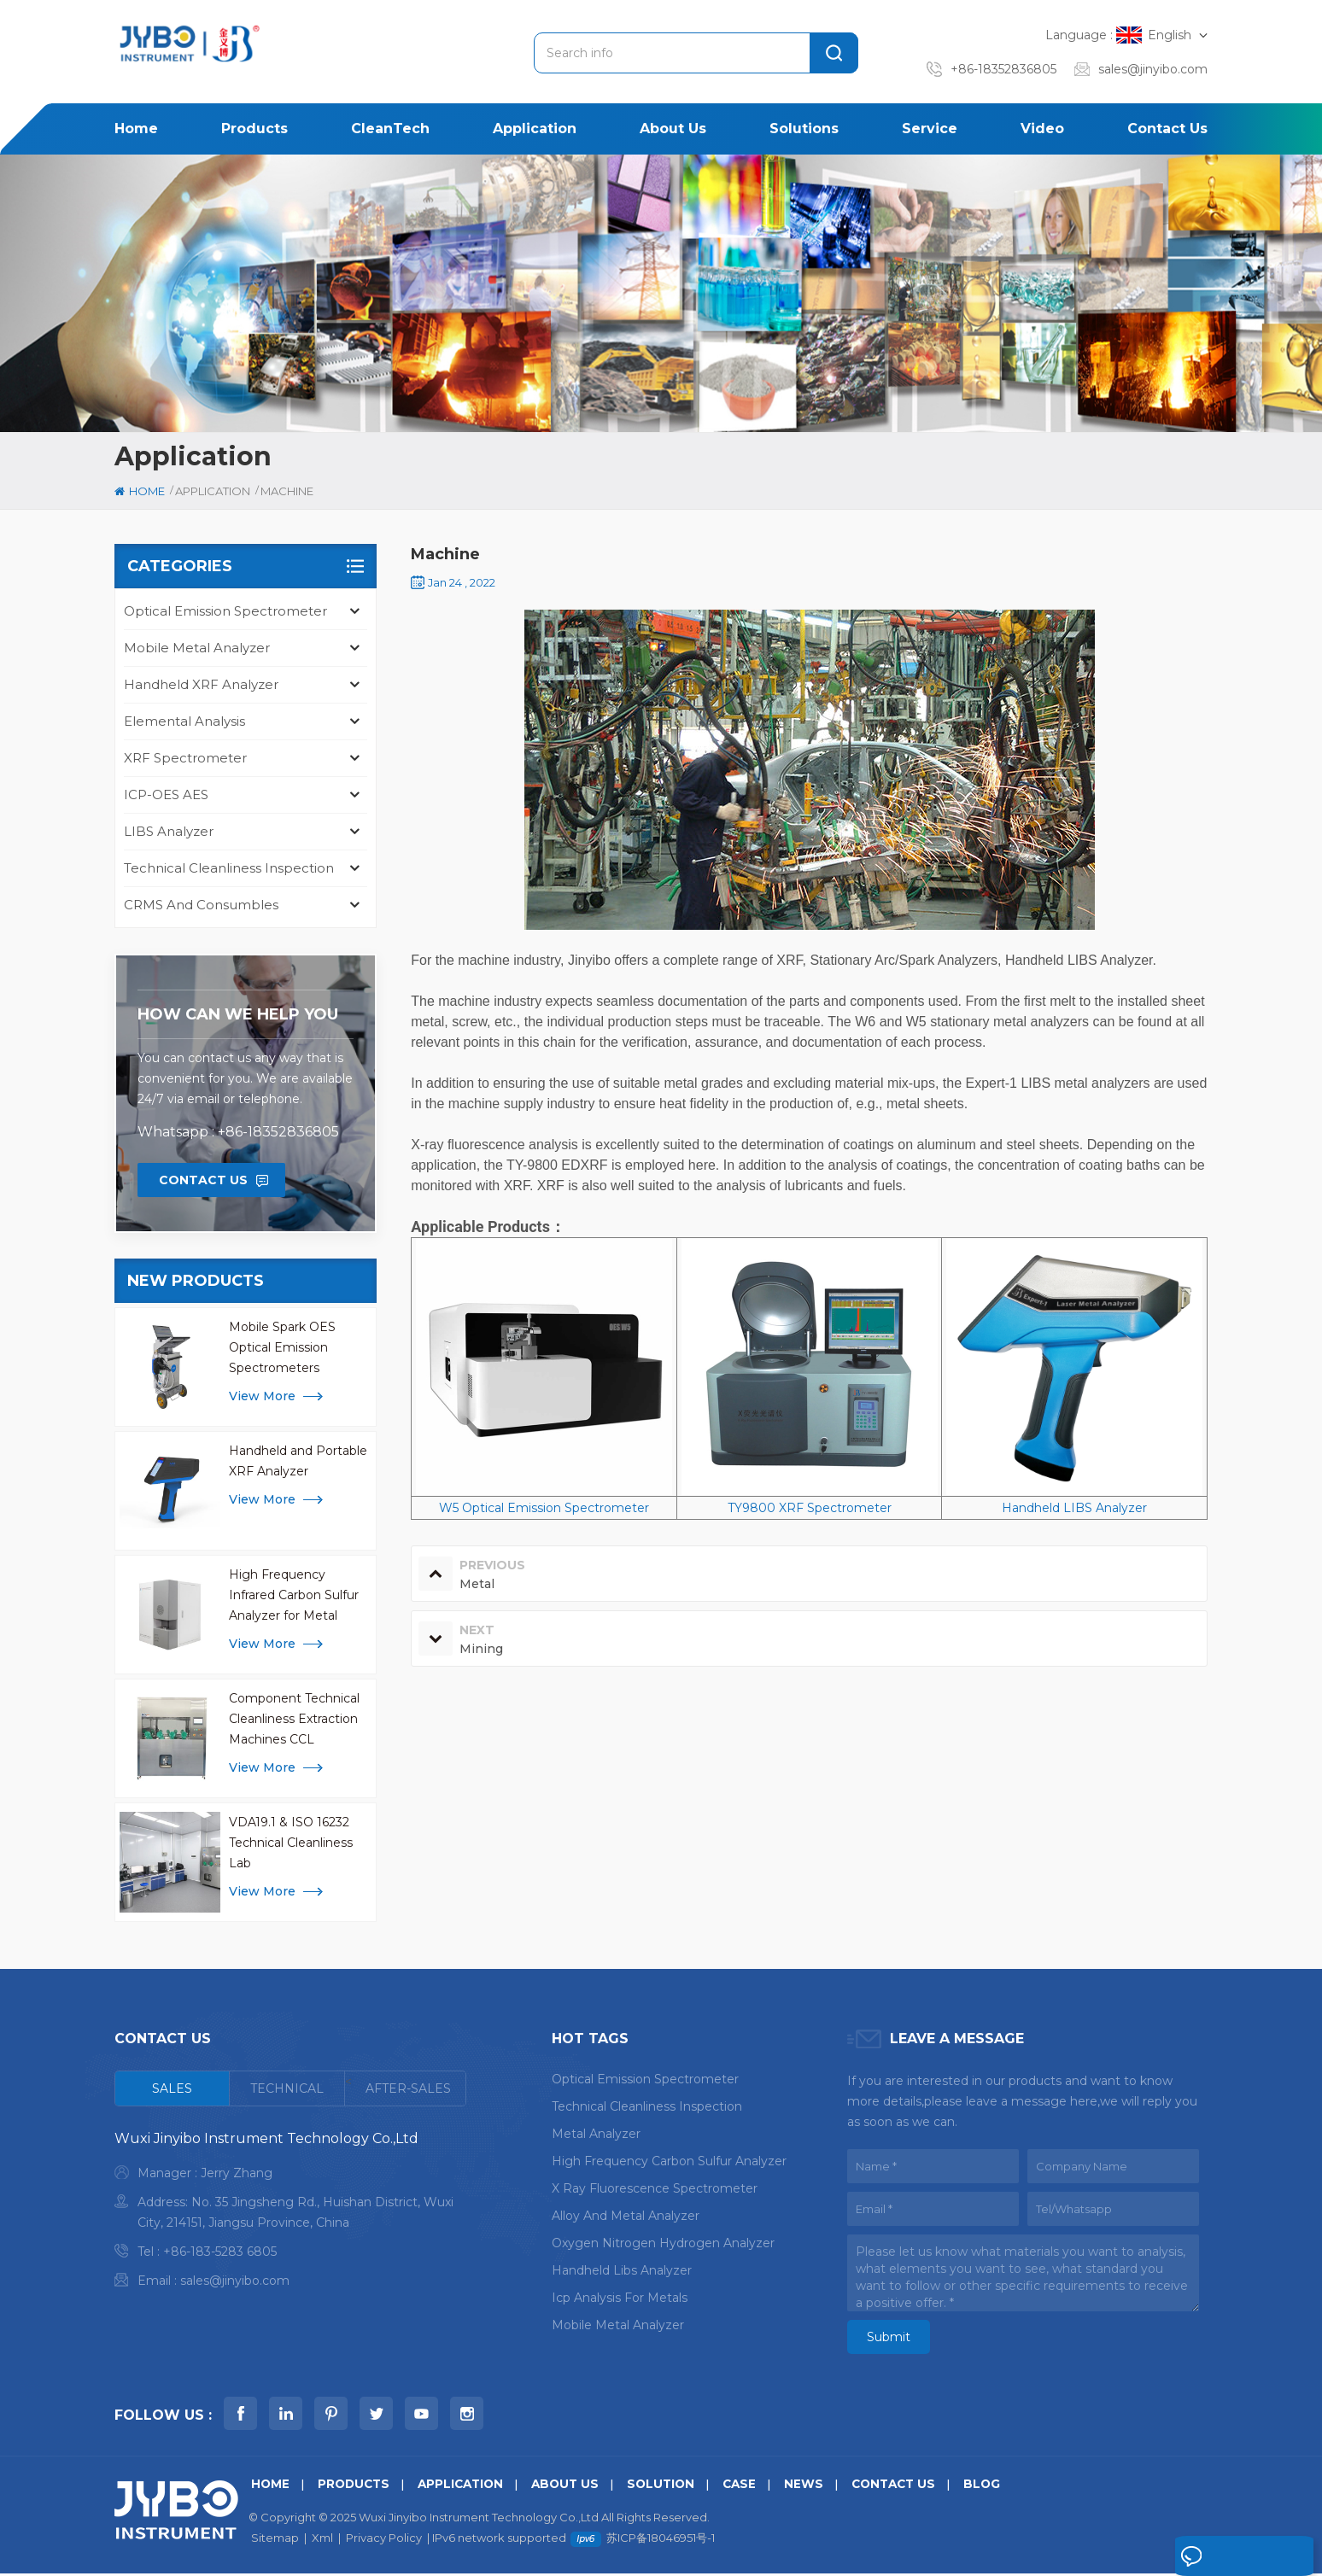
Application (534, 128)
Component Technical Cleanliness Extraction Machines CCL (294, 1719)
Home (136, 128)
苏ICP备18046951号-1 (660, 2540)
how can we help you (237, 1014)
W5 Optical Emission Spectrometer (544, 1508)
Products (254, 128)
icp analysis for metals (619, 2297)
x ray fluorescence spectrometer (655, 2188)
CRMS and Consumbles (201, 905)
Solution (673, 2486)
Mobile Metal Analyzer (197, 648)
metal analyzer (596, 2133)
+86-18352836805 (1003, 69)
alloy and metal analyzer (625, 2215)
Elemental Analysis (184, 721)
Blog (1002, 2486)
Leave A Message (1231, 2557)
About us (673, 128)
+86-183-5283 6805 (220, 2251)
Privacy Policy (384, 2540)
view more (262, 1396)
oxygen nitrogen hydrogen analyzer (663, 2243)
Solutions (804, 128)
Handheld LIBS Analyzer (1074, 1508)
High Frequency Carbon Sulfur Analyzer (669, 2161)
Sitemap (275, 2540)
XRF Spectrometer (185, 758)
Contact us (1167, 128)
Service (929, 128)
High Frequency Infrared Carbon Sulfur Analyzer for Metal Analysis (294, 1596)
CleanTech (390, 128)
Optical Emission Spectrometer (225, 611)
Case (753, 2486)
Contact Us (203, 1180)
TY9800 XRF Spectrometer (810, 1508)
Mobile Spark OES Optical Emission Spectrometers (282, 1347)
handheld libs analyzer (622, 2270)
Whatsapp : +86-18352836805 (238, 1132)
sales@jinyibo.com (1153, 69)
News (819, 2486)
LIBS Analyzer (169, 831)
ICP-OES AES (166, 794)
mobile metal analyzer (618, 2325)
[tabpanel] (290, 2213)
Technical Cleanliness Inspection (229, 868)
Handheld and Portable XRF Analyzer (298, 1461)
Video (1042, 128)
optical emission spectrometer (645, 2079)
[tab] (172, 2088)
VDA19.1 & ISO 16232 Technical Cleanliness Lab (291, 1842)
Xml (322, 2540)
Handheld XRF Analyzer (201, 684)
